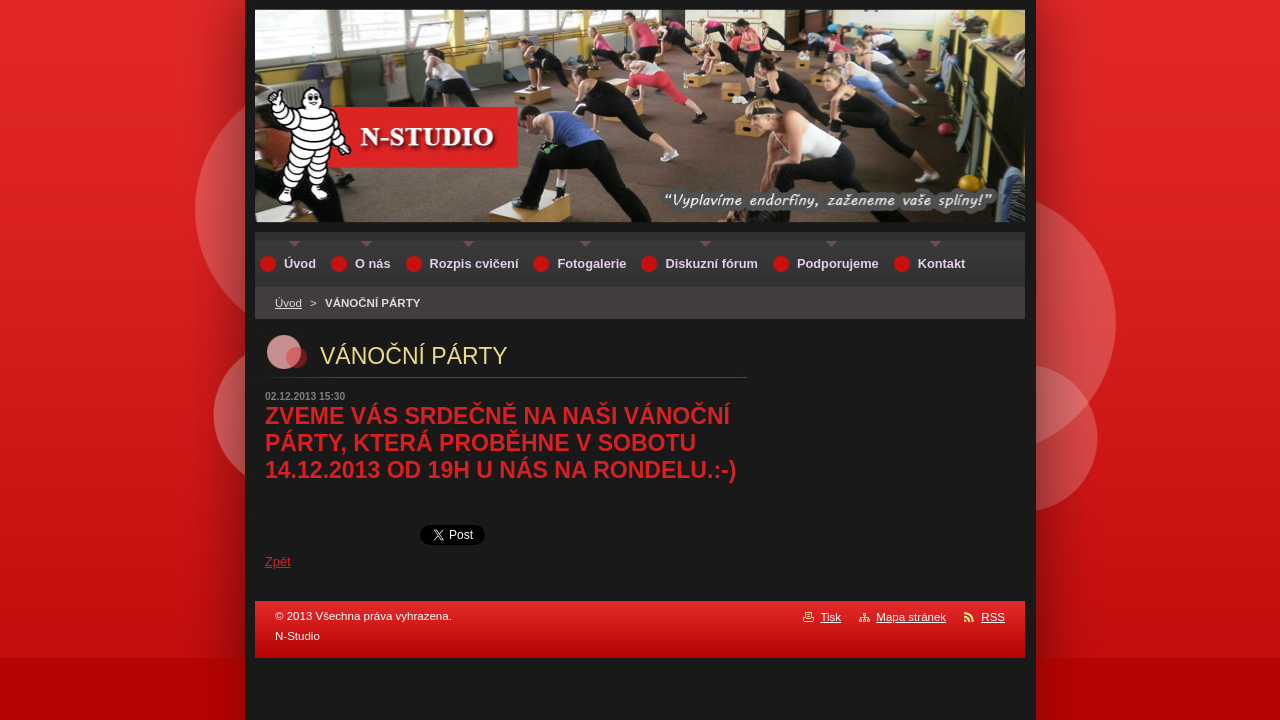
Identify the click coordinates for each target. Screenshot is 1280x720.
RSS (993, 617)
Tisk (830, 617)
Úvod (288, 303)
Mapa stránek (911, 617)
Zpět (278, 561)
